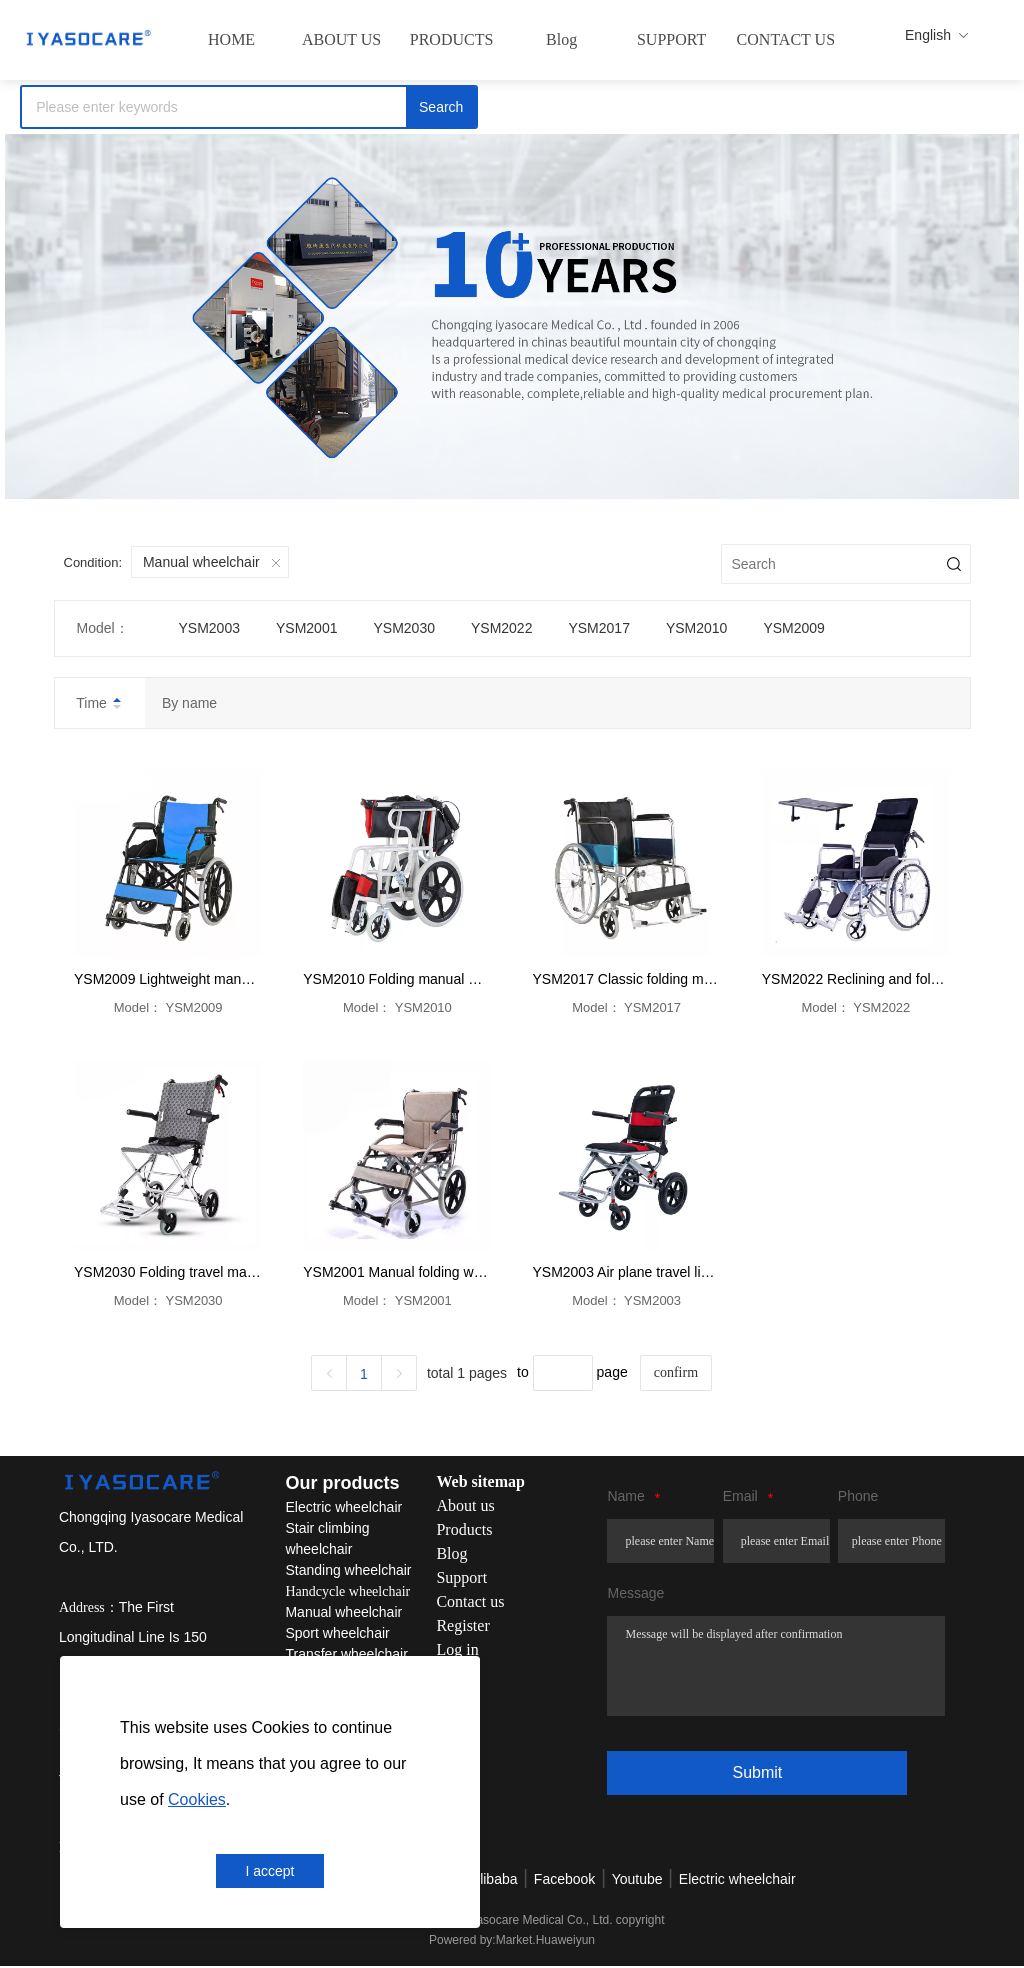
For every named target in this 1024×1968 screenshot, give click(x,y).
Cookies (197, 1799)
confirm (676, 1372)
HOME (231, 39)
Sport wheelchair (337, 1634)
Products (464, 1530)
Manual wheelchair (343, 1613)
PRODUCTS (452, 39)
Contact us (470, 1602)
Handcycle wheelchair (347, 1592)
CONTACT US (786, 39)
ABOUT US (341, 39)
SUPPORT (671, 39)
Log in (457, 1650)
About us (465, 1506)
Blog (561, 39)
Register (462, 1626)
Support (461, 1578)
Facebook (564, 1881)
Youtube (637, 1881)
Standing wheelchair (348, 1571)
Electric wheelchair (343, 1508)
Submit (757, 1772)
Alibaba (494, 1881)
